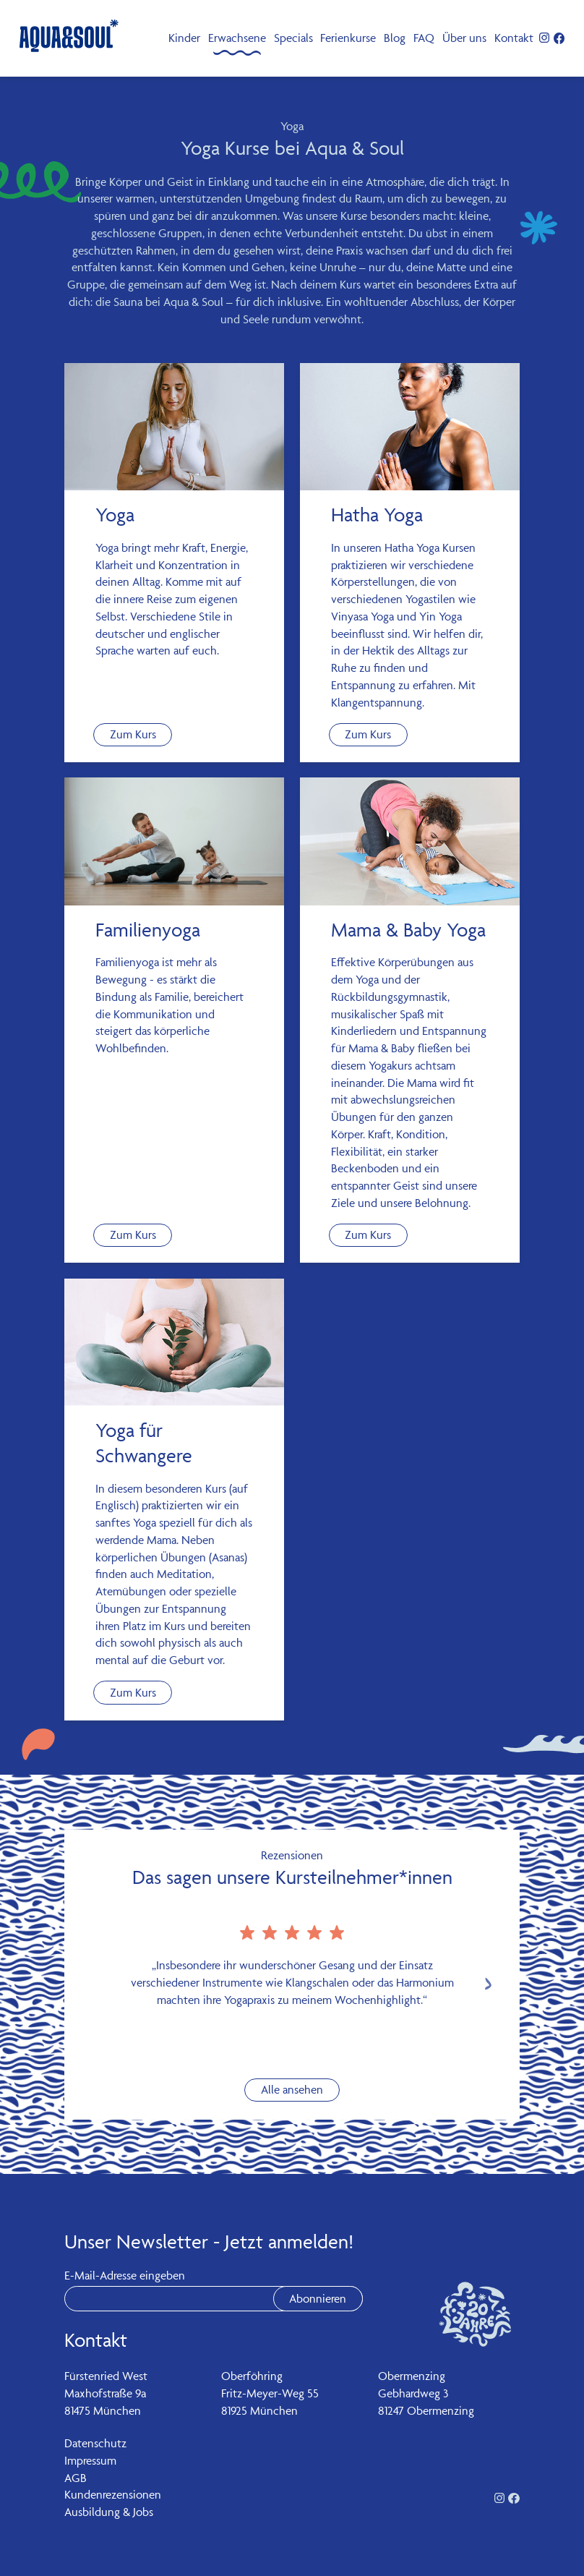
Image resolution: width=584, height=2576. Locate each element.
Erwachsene (237, 37)
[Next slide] (488, 1984)
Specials (293, 37)
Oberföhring (252, 2375)
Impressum (90, 2460)
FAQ (423, 37)
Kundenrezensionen (112, 2494)
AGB (75, 2477)
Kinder (184, 37)
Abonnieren (317, 2298)
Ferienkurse (348, 37)
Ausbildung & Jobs (108, 2511)
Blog (394, 37)
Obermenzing (411, 2375)
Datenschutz (95, 2443)
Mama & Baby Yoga (408, 930)
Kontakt (513, 37)
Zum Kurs (133, 734)
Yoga (114, 514)
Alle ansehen (292, 2089)
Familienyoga (147, 930)
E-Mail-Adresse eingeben (124, 2275)
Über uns (464, 37)
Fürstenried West (105, 2375)
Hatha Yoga (377, 514)
